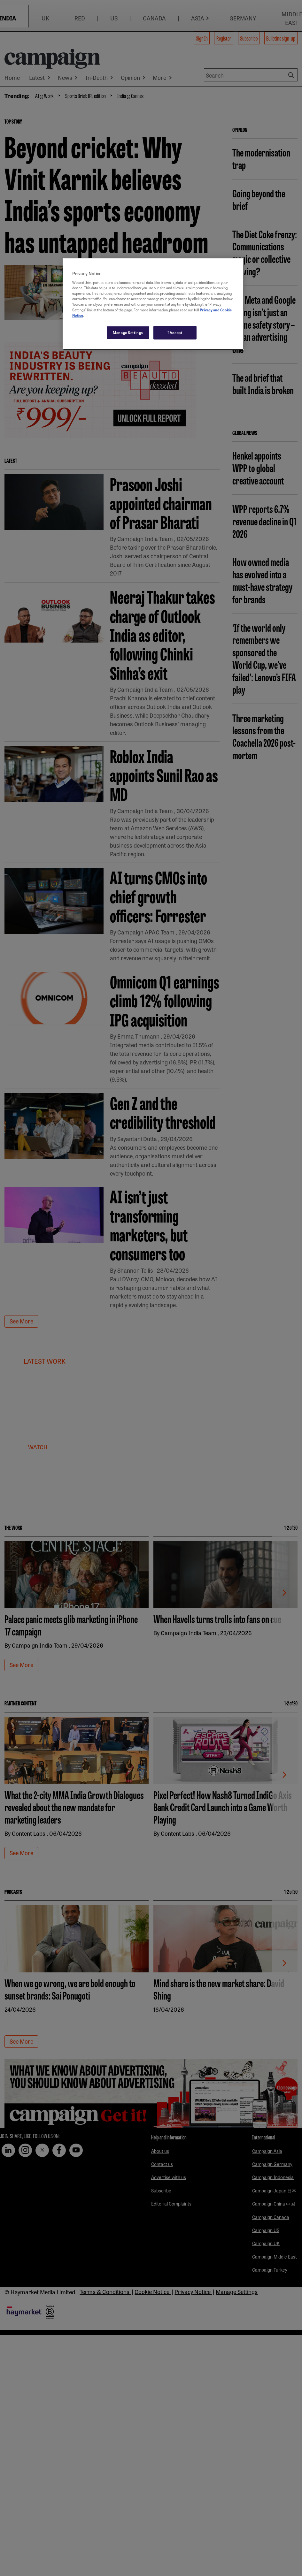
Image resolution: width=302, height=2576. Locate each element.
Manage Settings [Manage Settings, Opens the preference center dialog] (128, 332)
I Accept (174, 332)
